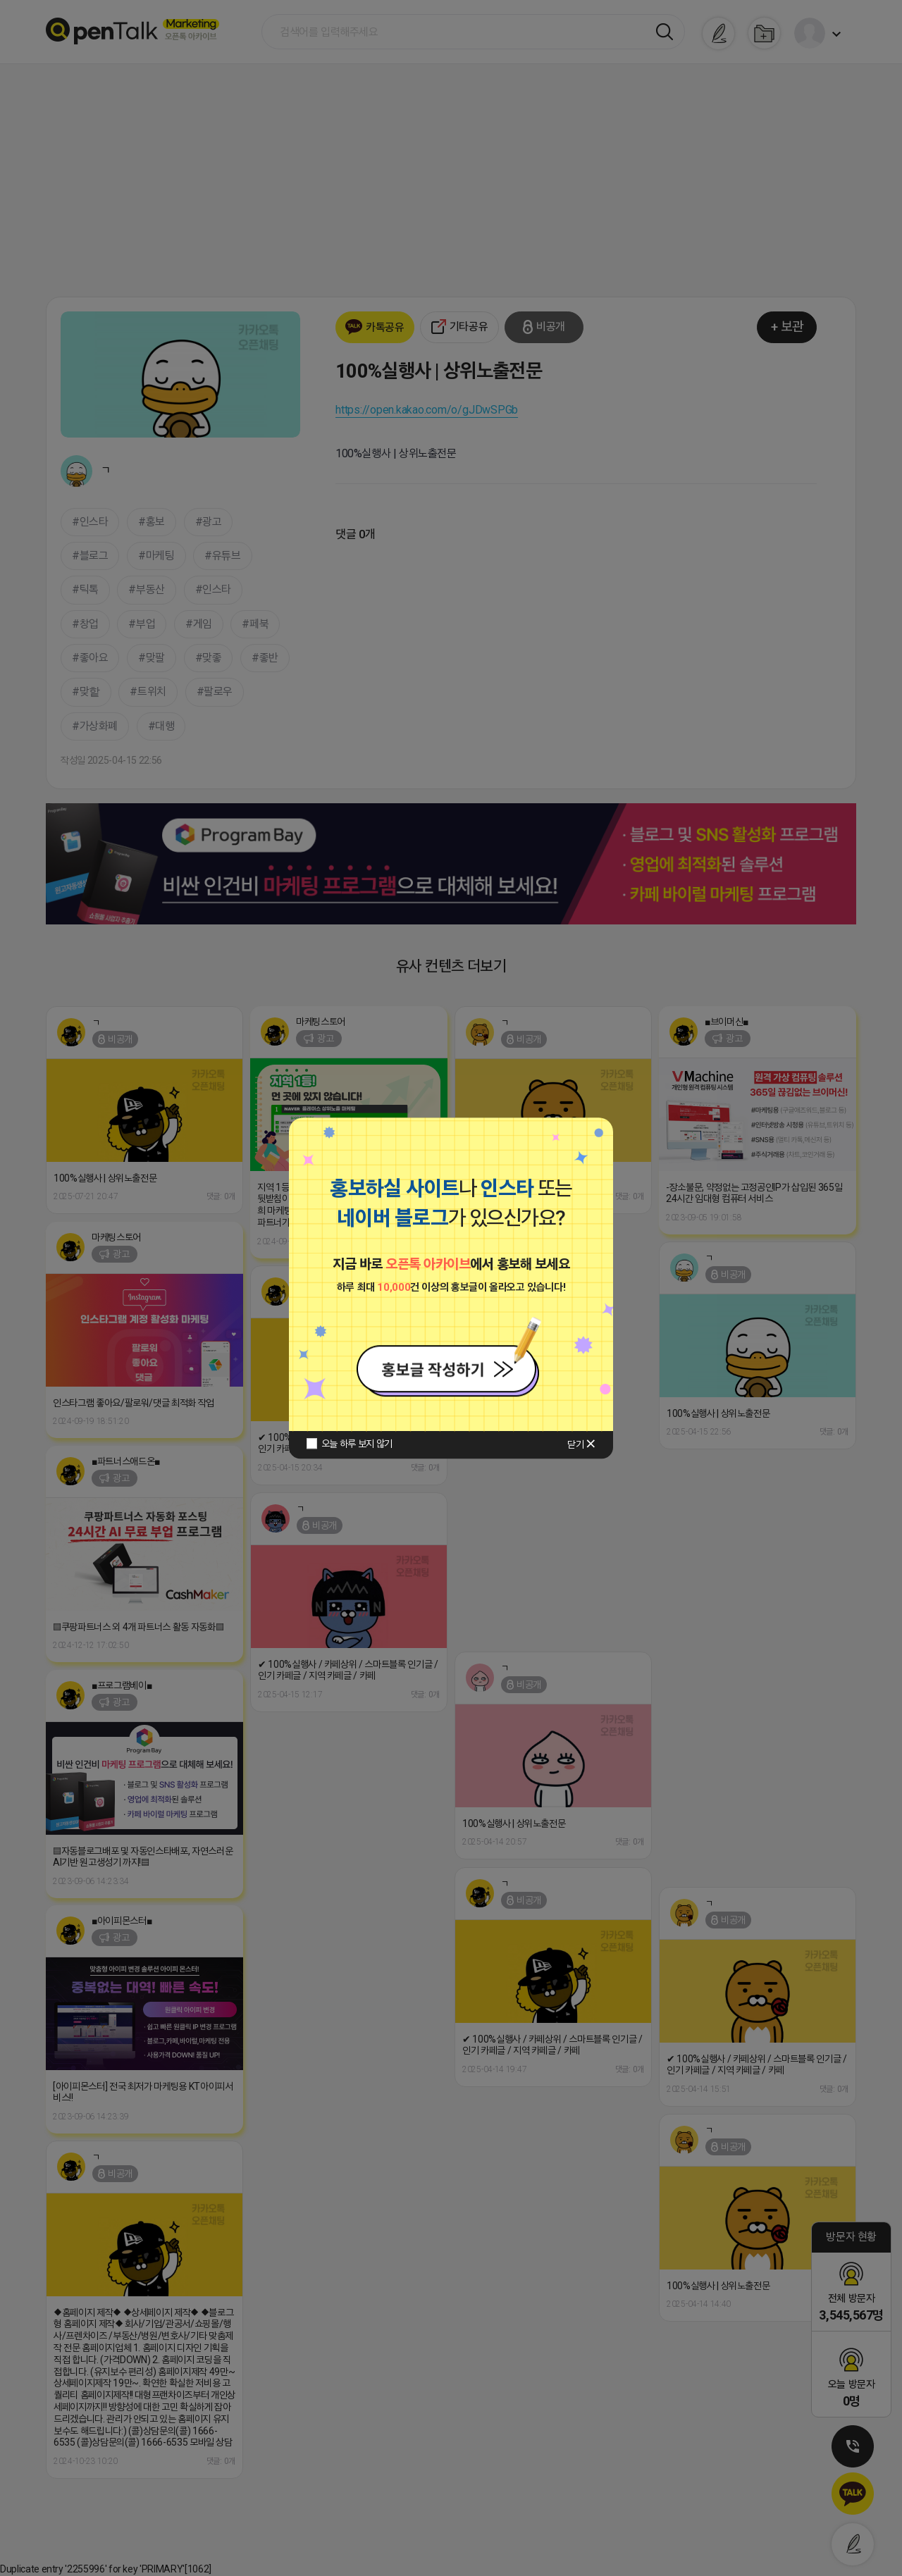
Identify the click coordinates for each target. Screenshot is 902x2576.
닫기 (581, 1444)
